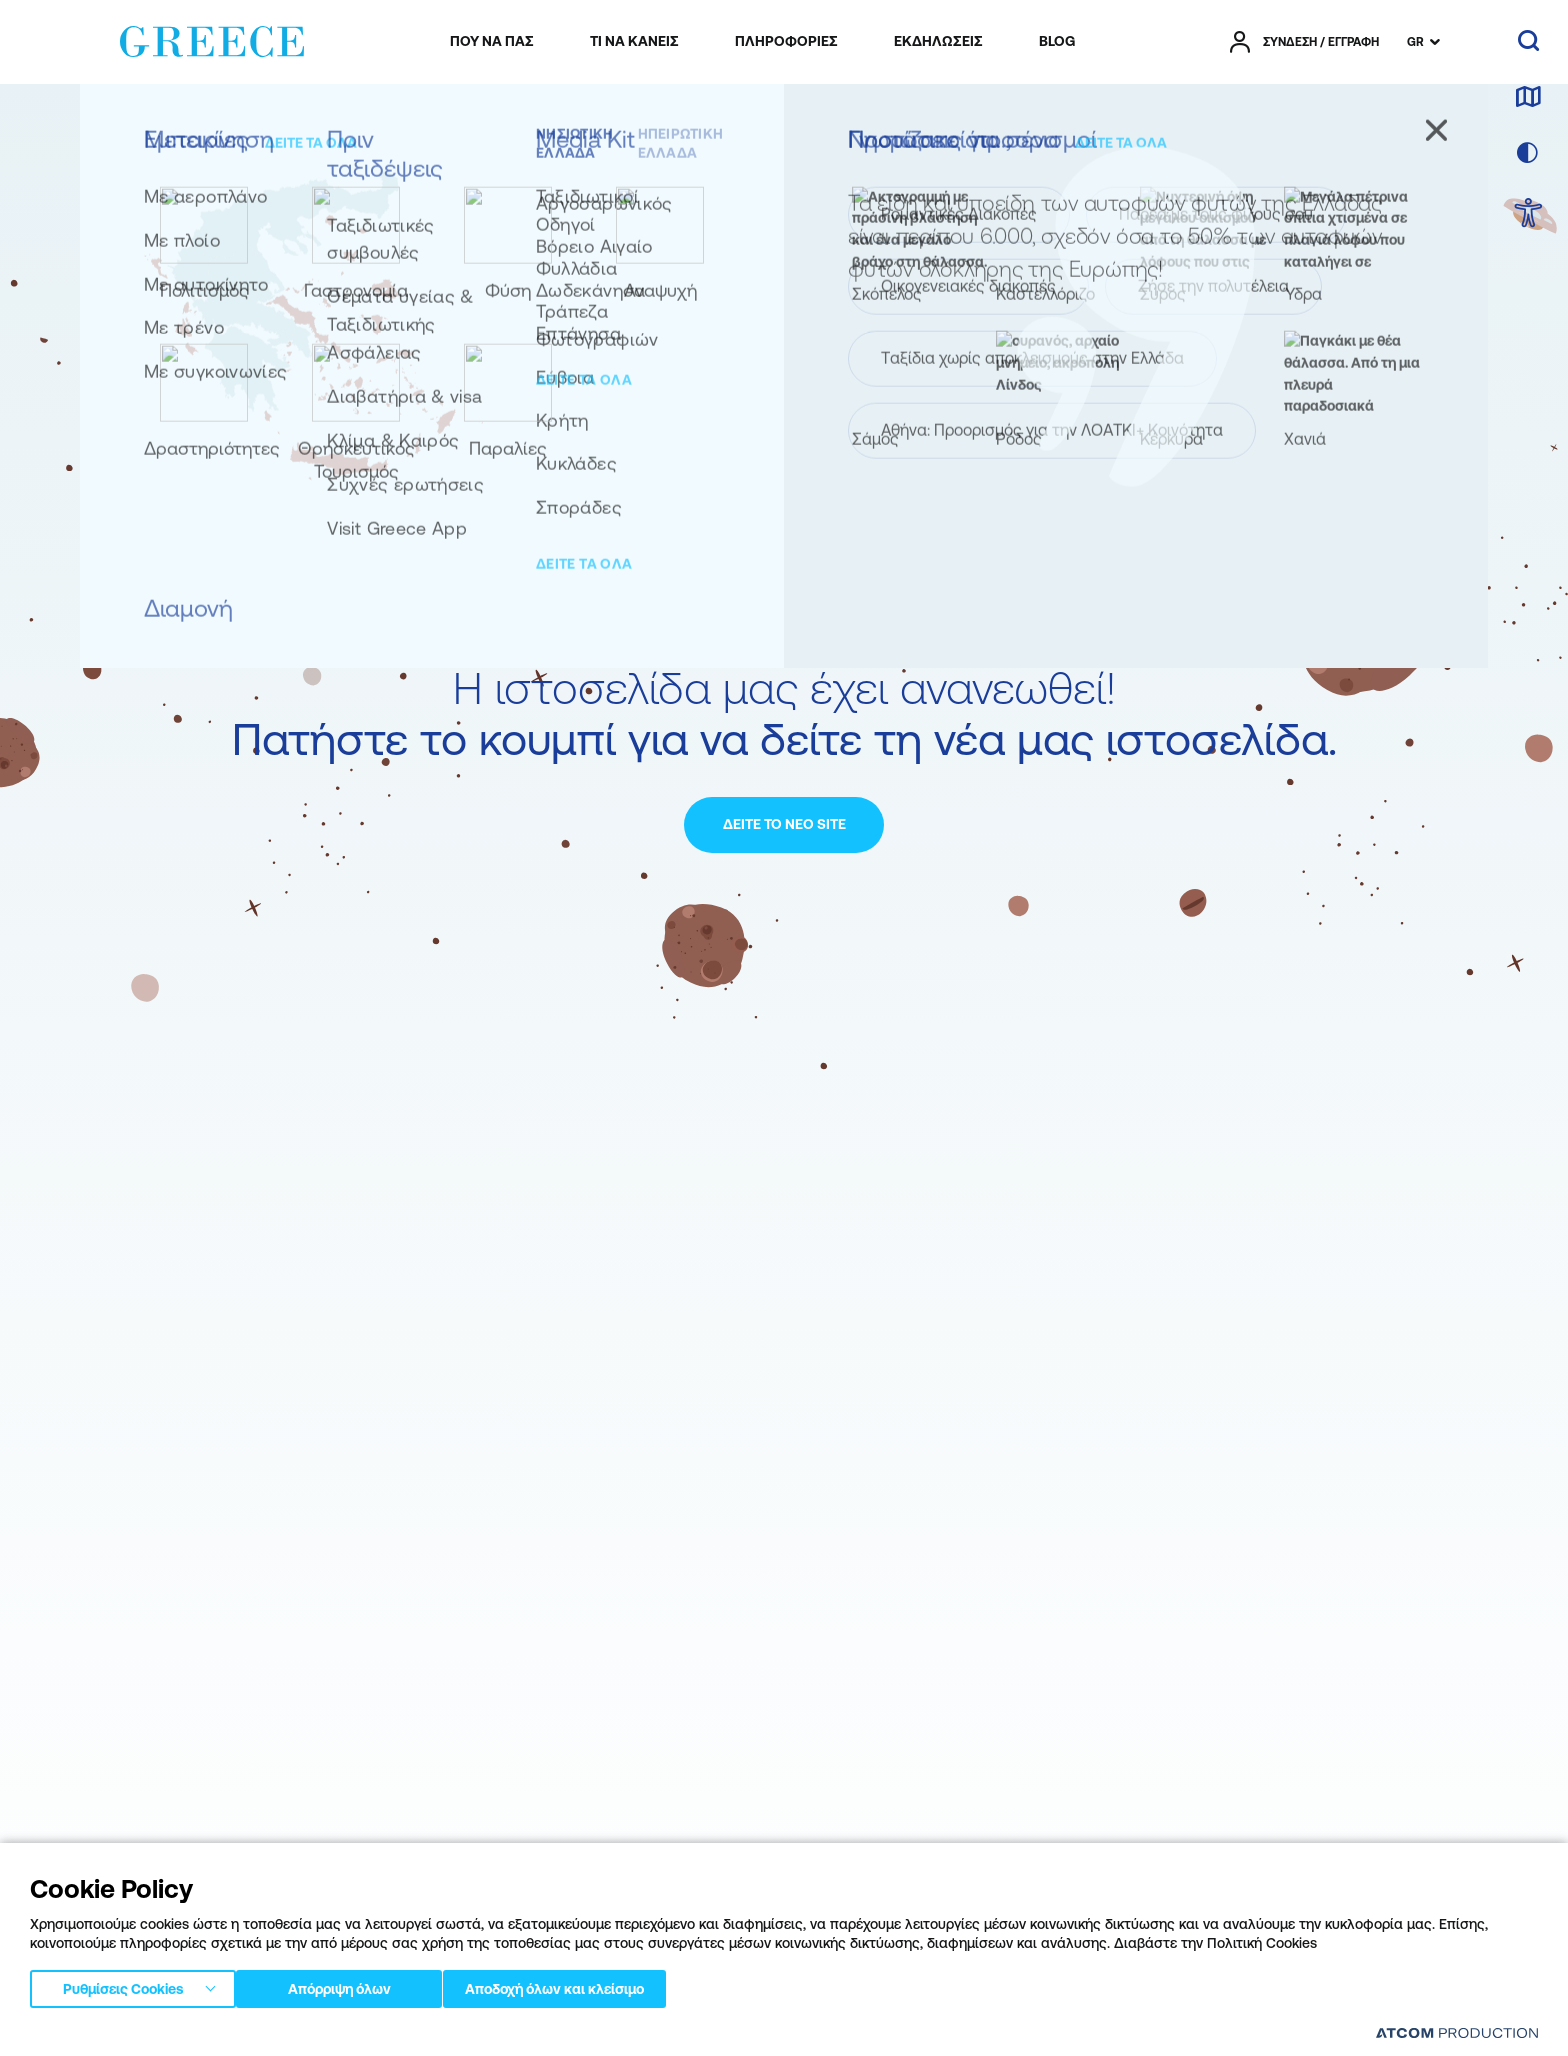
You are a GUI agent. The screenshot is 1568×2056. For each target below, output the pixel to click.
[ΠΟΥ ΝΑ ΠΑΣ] (492, 42)
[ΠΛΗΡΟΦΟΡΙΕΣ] (786, 42)
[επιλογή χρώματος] (1528, 154)
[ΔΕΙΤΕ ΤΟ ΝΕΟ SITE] (784, 825)
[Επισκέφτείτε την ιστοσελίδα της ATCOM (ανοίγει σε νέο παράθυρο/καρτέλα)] (1457, 2032)
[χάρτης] (1528, 98)
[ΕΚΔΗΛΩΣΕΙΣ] (938, 42)
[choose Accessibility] (1528, 214)
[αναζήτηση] (1528, 42)
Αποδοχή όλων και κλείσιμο (589, 1985)
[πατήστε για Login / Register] (1304, 42)
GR (1415, 42)
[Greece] (212, 38)
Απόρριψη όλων (349, 1985)
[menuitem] (492, 42)
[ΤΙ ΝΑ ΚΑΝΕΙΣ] (634, 42)
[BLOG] (1057, 42)
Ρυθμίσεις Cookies (123, 1985)
